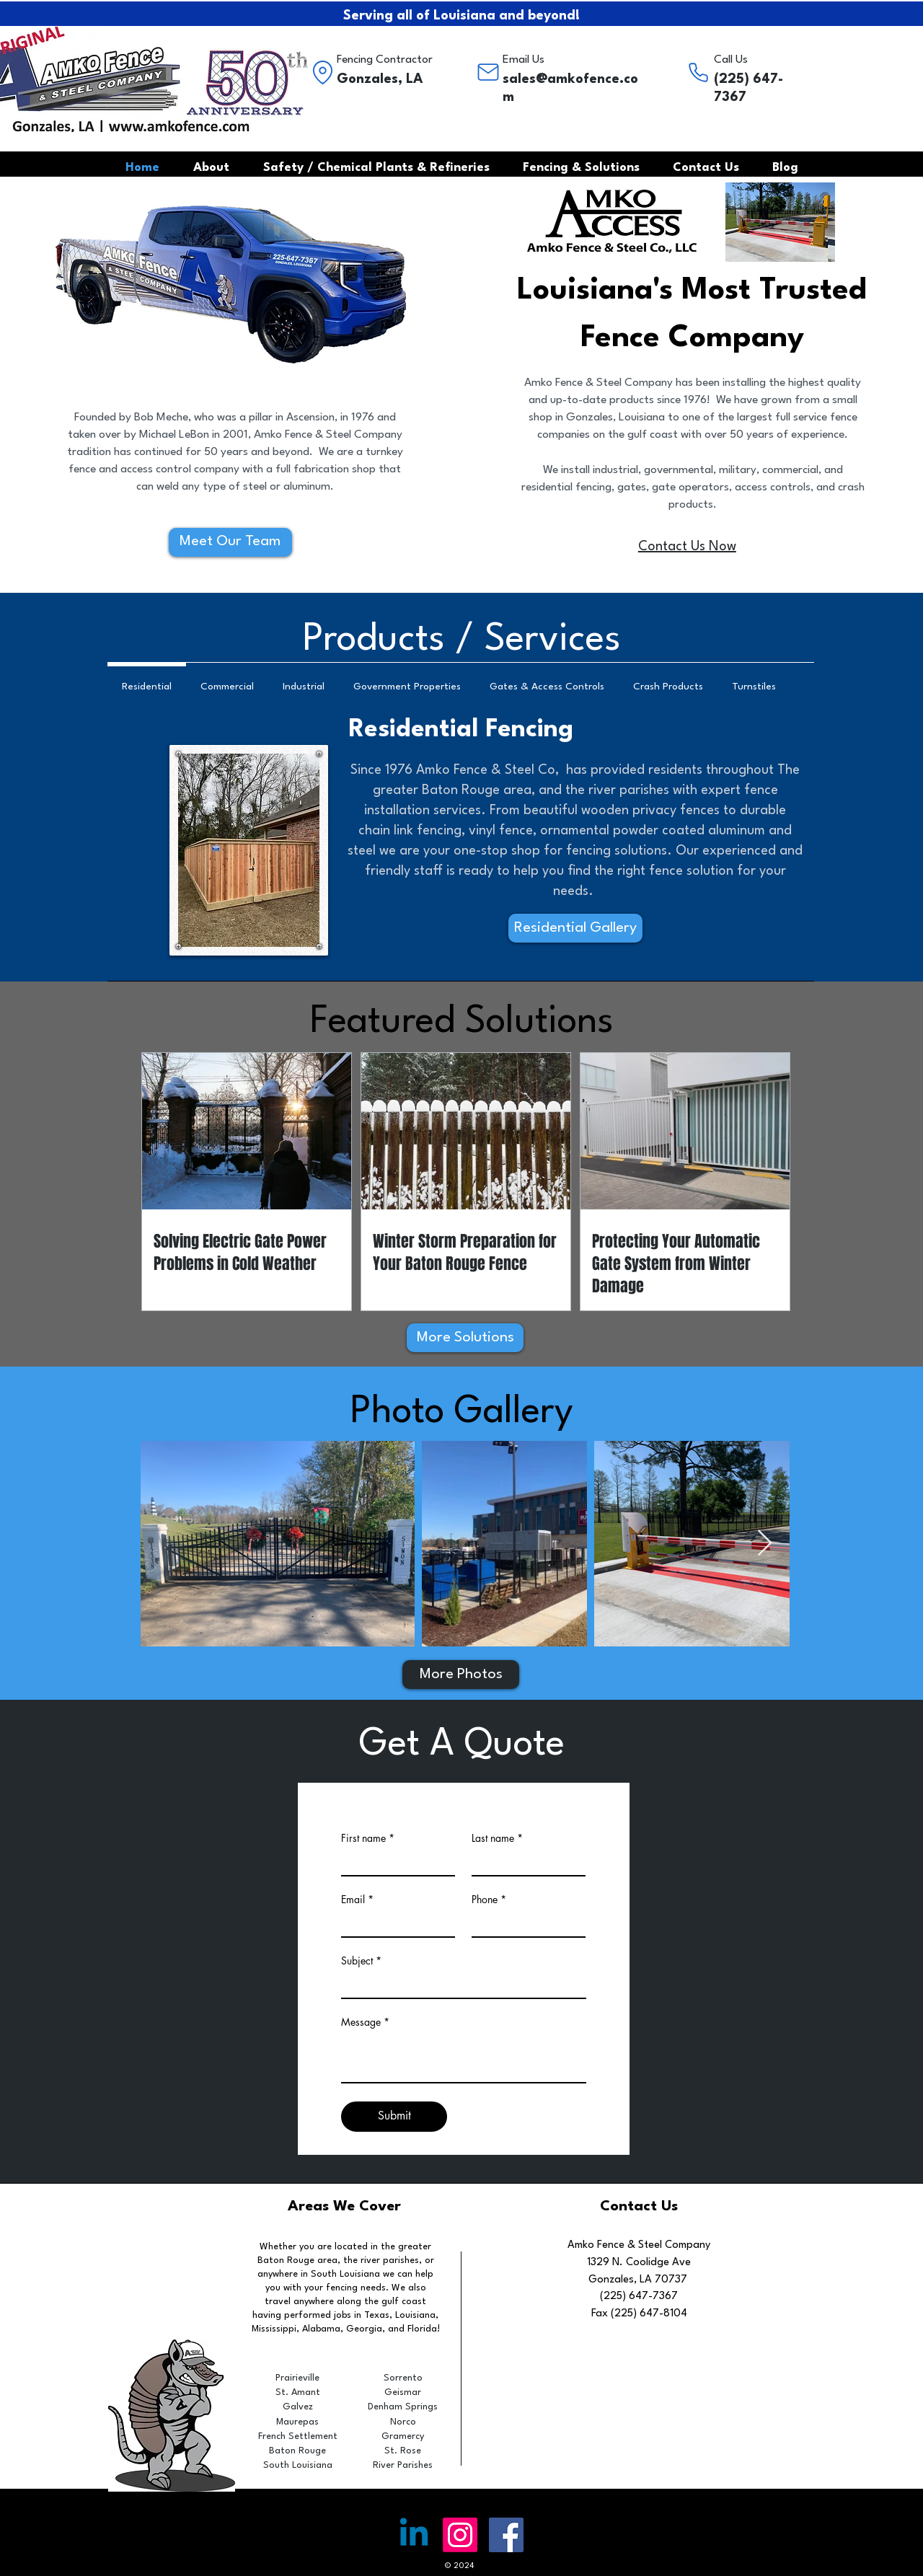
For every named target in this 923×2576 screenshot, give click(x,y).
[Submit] (394, 2116)
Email (353, 1899)
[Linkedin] (414, 2535)
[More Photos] (460, 1674)
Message (361, 2022)
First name (363, 1838)
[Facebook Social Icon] (506, 2535)
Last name (493, 1838)
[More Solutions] (465, 1337)
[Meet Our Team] (230, 542)
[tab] (146, 684)
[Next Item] (764, 1544)
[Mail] (488, 72)
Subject (357, 1961)
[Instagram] (460, 2535)
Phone (485, 1899)
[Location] (322, 72)
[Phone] (698, 72)
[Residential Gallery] (575, 928)
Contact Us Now (687, 546)
